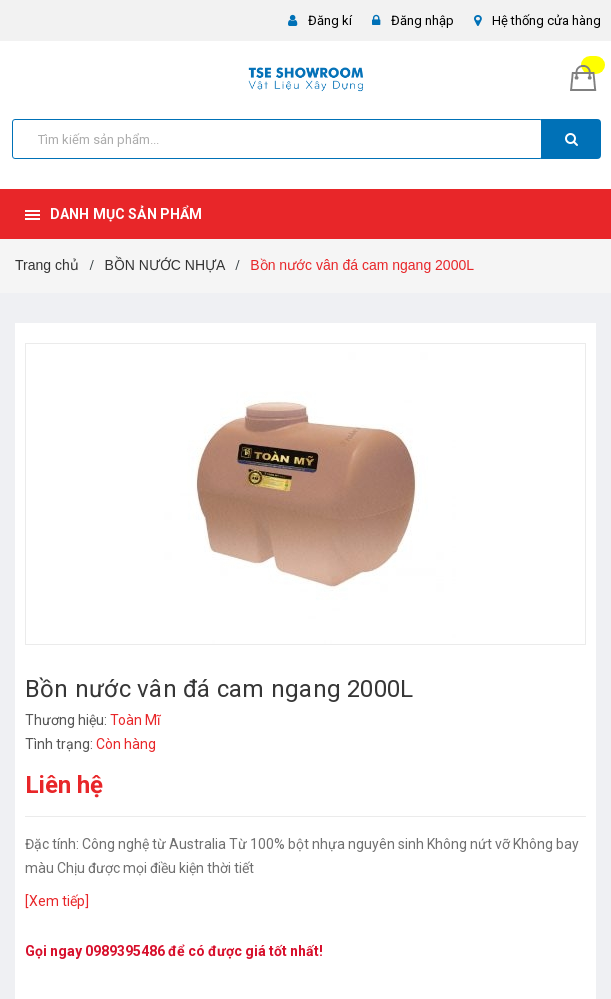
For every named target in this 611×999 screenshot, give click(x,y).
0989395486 (125, 951)
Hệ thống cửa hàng (546, 20)
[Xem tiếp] (57, 901)
